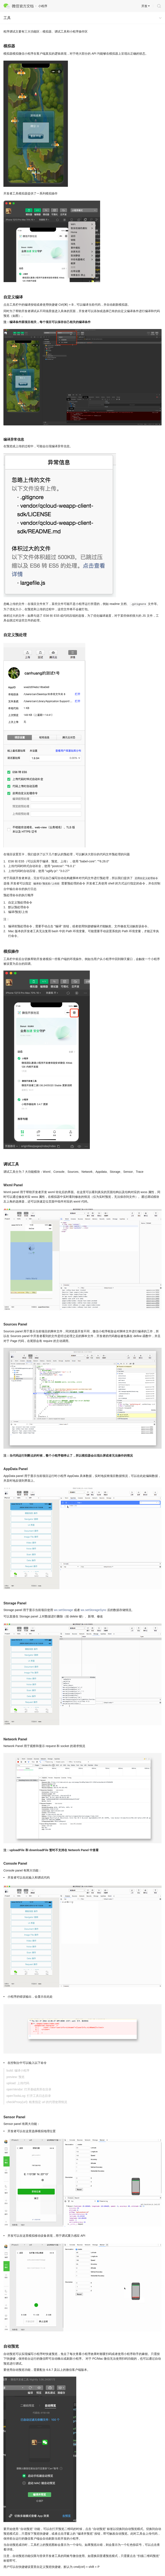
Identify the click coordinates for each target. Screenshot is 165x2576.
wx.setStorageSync (93, 1610)
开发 (144, 6)
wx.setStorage (63, 1610)
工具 (7, 18)
